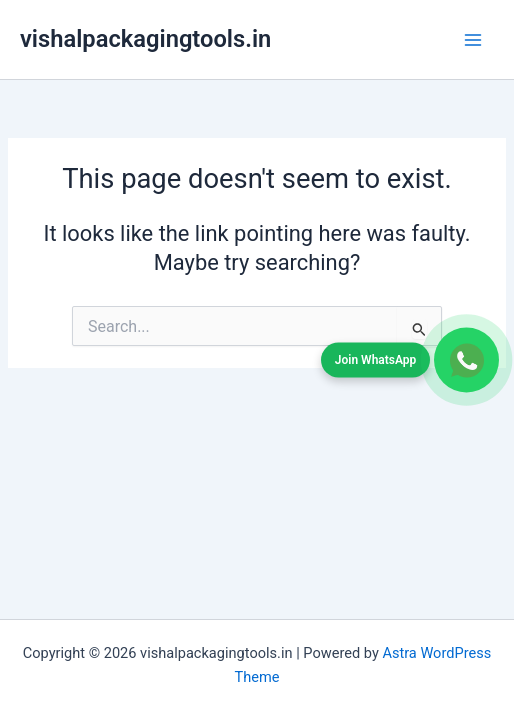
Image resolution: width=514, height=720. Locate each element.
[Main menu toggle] (473, 40)
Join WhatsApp (376, 359)
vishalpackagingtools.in (145, 39)
